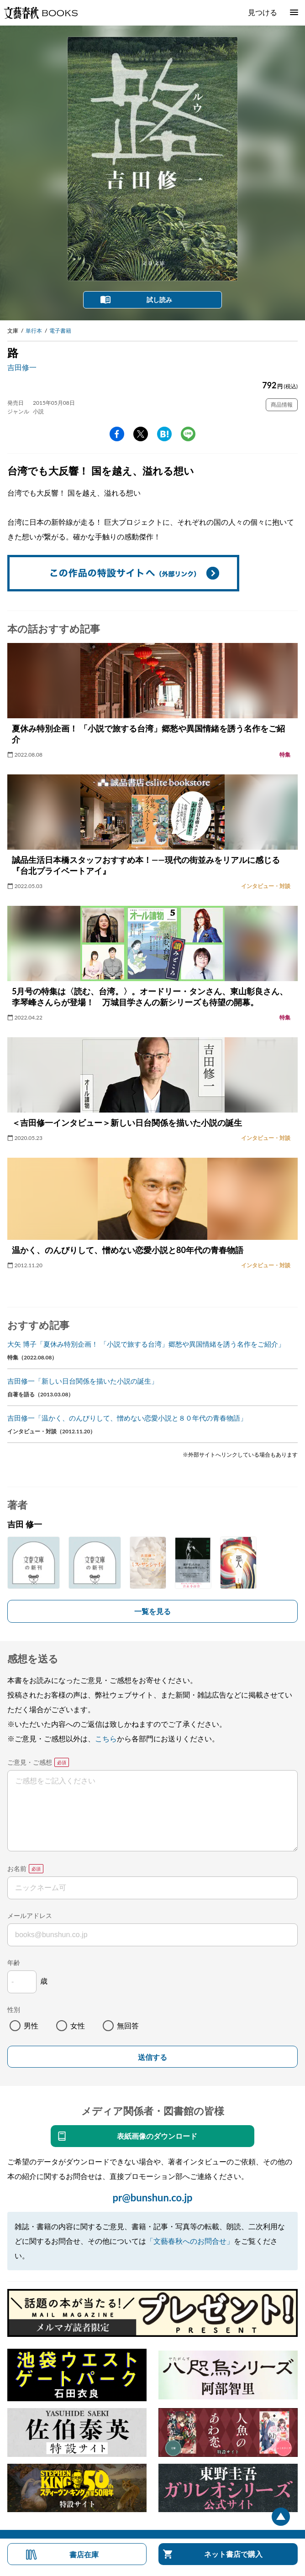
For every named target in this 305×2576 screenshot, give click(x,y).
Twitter (140, 434)
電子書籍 (60, 330)
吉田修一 (22, 367)
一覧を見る (152, 1611)
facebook (117, 434)
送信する (152, 2057)
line (188, 434)
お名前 (16, 1868)
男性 (31, 2025)
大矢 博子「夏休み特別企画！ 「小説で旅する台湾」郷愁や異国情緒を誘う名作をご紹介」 (146, 1344)
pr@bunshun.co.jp (152, 2197)
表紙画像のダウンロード (157, 2136)
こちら (106, 1738)
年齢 (13, 1962)
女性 (77, 2025)
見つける (262, 12)
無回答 (128, 2025)
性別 (13, 2009)
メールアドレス (29, 1915)
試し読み (159, 299)
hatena (164, 434)
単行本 (34, 330)
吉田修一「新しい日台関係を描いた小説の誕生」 (82, 1381)
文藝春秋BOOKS (41, 13)
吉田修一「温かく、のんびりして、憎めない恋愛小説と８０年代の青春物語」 (127, 1418)
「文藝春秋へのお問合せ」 (190, 2240)
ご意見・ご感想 (29, 1762)
